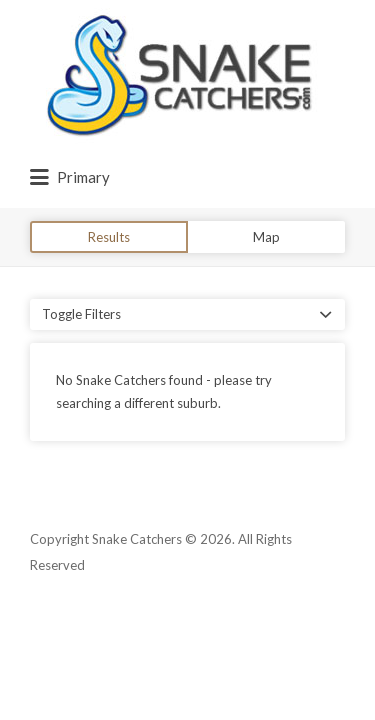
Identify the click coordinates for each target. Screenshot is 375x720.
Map (266, 237)
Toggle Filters (81, 314)
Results (109, 237)
